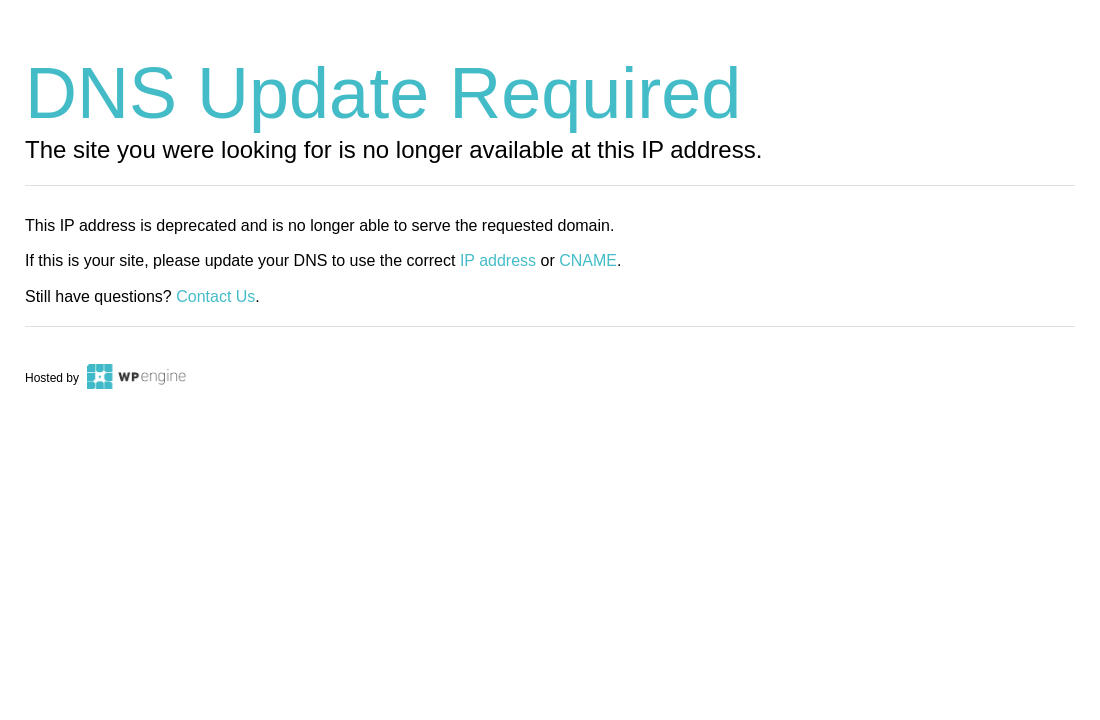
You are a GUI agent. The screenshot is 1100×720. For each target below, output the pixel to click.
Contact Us (215, 296)
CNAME (588, 260)
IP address (498, 260)
